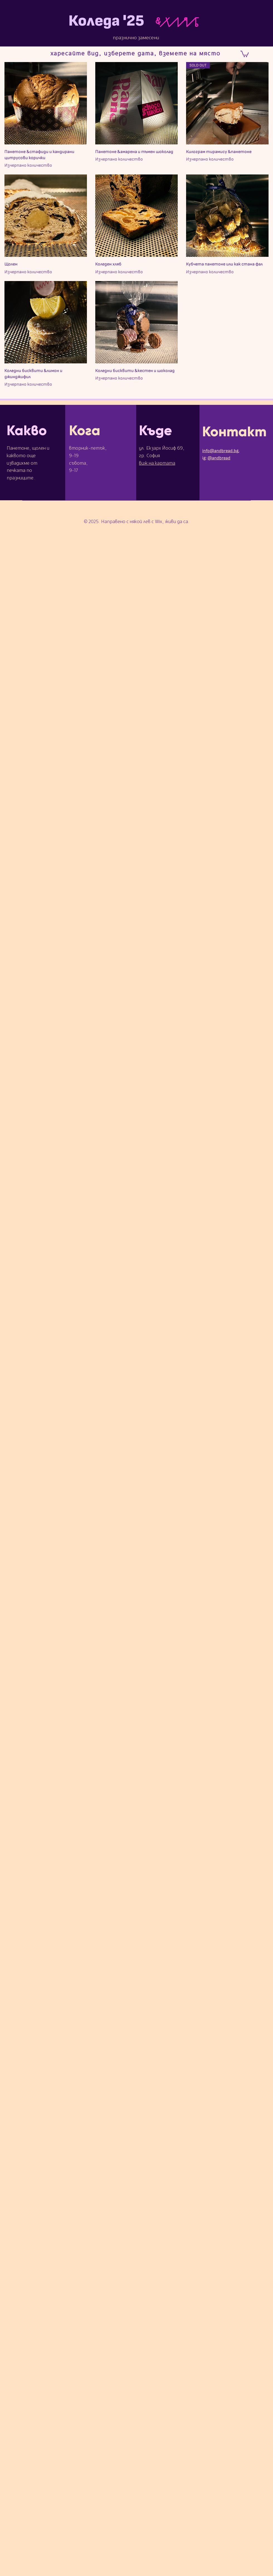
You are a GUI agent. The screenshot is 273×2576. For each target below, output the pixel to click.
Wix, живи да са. (172, 522)
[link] (244, 53)
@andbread (219, 458)
